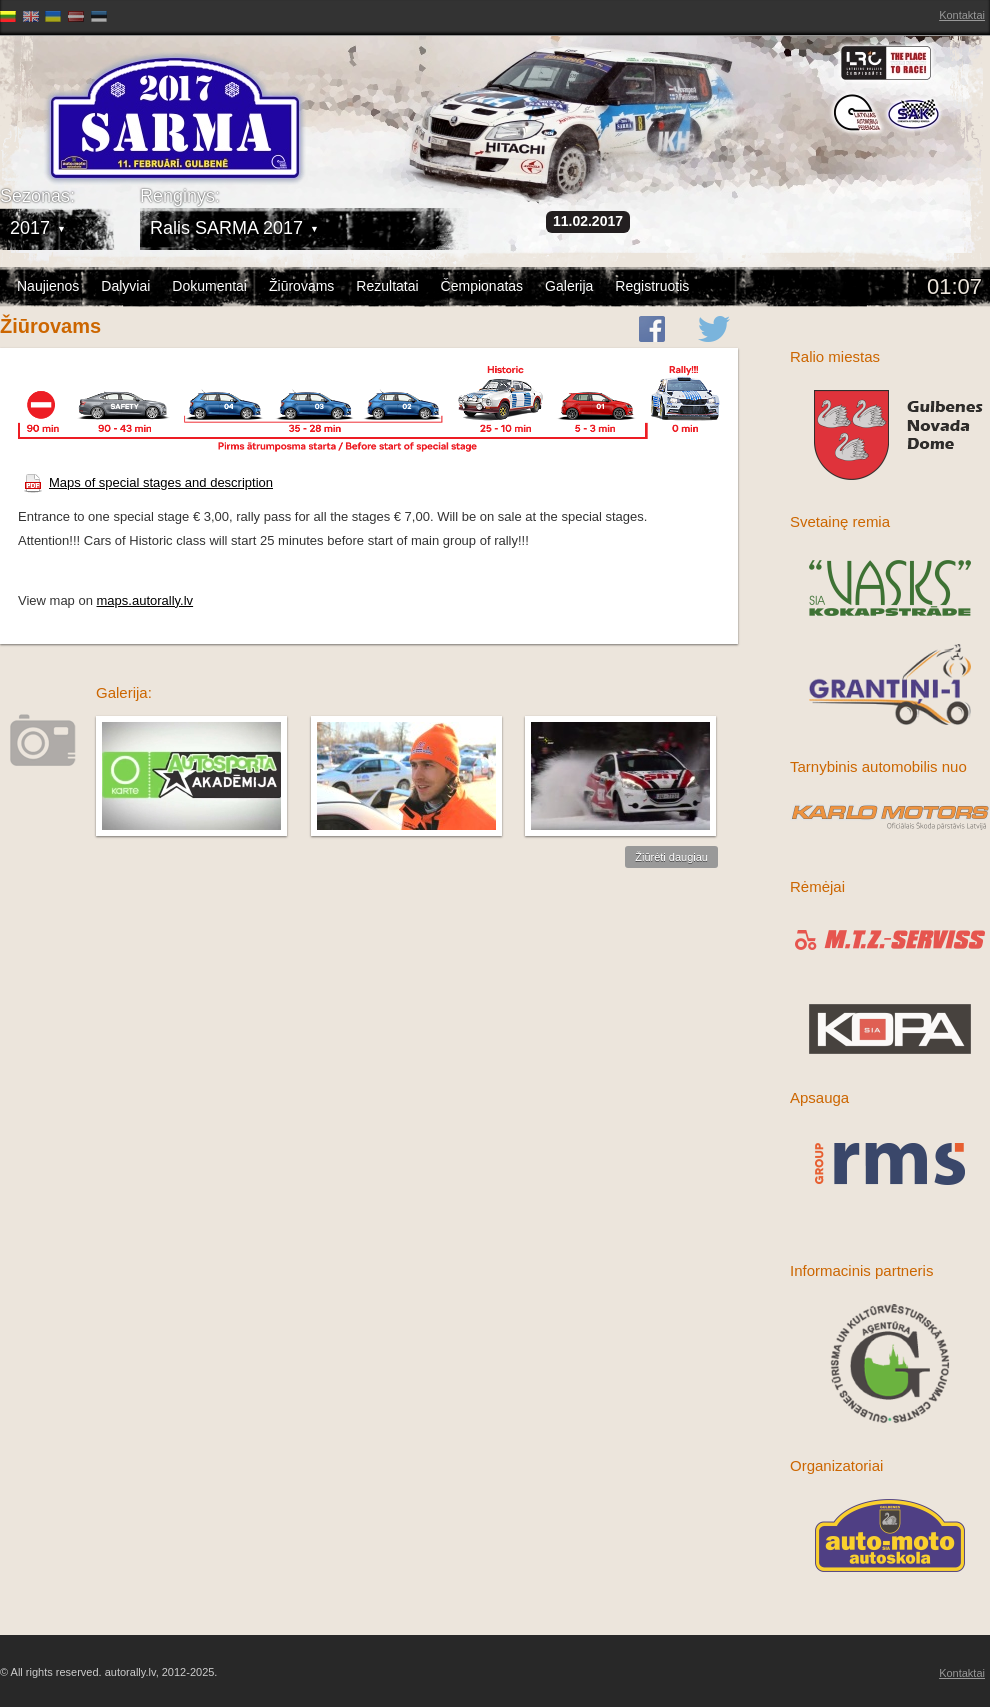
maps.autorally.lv (145, 600)
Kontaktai (962, 15)
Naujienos (48, 286)
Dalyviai (125, 286)
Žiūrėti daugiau (671, 857)
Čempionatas (482, 286)
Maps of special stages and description (148, 482)
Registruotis (652, 286)
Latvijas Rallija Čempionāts (115, 100)
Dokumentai (209, 286)
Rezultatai (387, 286)
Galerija (569, 286)
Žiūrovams (301, 286)
